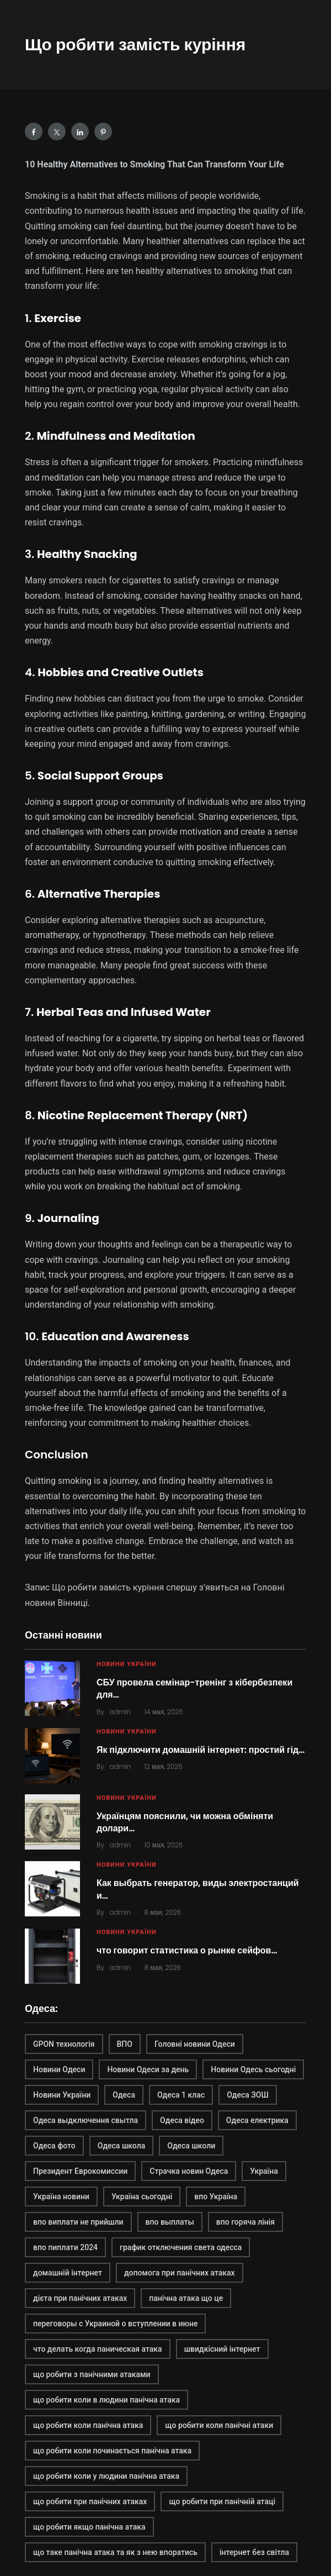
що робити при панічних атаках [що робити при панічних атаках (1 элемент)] (90, 2501)
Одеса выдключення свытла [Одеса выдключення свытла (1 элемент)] (85, 2120)
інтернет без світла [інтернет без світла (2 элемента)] (254, 2552)
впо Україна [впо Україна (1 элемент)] (215, 2196)
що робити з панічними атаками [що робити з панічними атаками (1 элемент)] (92, 2374)
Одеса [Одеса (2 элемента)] (124, 2094)
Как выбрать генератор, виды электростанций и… (198, 1889)
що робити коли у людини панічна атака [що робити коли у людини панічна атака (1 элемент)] (106, 2476)
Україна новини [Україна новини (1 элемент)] (61, 2196)
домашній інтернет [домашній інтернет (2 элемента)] (67, 2272)
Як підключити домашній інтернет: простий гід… (201, 1749)
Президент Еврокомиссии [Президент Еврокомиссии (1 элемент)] (80, 2171)
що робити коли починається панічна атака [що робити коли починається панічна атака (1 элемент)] (112, 2450)
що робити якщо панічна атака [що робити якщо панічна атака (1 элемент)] (89, 2526)
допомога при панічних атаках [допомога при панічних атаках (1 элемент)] (179, 2272)
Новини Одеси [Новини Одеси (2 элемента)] (59, 2069)
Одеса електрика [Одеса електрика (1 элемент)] (257, 2120)
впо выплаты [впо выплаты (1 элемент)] (170, 2221)
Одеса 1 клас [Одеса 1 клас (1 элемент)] (181, 2094)
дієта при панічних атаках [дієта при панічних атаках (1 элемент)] (80, 2298)
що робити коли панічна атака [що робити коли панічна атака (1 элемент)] (88, 2425)
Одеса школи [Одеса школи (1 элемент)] (191, 2145)
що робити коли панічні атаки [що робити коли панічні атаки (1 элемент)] (219, 2425)
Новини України (127, 1664)
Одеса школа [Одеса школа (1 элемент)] (122, 2145)
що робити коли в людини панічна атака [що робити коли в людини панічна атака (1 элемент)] (106, 2399)
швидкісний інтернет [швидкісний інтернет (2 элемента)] (222, 2349)
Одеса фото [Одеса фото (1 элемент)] (54, 2145)
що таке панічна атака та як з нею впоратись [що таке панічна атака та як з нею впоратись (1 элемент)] (115, 2552)
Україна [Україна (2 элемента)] (264, 2171)
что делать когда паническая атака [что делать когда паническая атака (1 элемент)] (97, 2349)
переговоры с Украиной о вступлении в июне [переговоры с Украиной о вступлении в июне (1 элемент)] (115, 2323)
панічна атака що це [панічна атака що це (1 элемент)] (186, 2298)
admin (120, 1711)
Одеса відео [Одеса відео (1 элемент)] (182, 2120)
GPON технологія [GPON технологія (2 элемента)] (64, 2044)
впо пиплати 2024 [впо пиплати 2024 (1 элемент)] (65, 2247)
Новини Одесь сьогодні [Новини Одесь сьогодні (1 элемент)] (253, 2069)
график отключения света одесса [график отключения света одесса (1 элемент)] (181, 2247)
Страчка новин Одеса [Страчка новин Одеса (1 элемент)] (189, 2171)
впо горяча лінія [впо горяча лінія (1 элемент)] (245, 2221)
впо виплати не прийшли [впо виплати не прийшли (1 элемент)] (78, 2221)
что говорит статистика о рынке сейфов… (187, 1950)
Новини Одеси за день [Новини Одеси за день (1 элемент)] (148, 2069)
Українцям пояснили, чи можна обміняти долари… (185, 1822)
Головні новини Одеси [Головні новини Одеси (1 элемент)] (194, 2044)
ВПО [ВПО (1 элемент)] (124, 2044)
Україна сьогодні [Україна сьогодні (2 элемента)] (141, 2196)
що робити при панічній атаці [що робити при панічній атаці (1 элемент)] (222, 2501)
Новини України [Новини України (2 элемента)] (61, 2094)
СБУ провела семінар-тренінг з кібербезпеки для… (194, 1688)
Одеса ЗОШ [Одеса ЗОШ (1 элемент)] (248, 2094)
